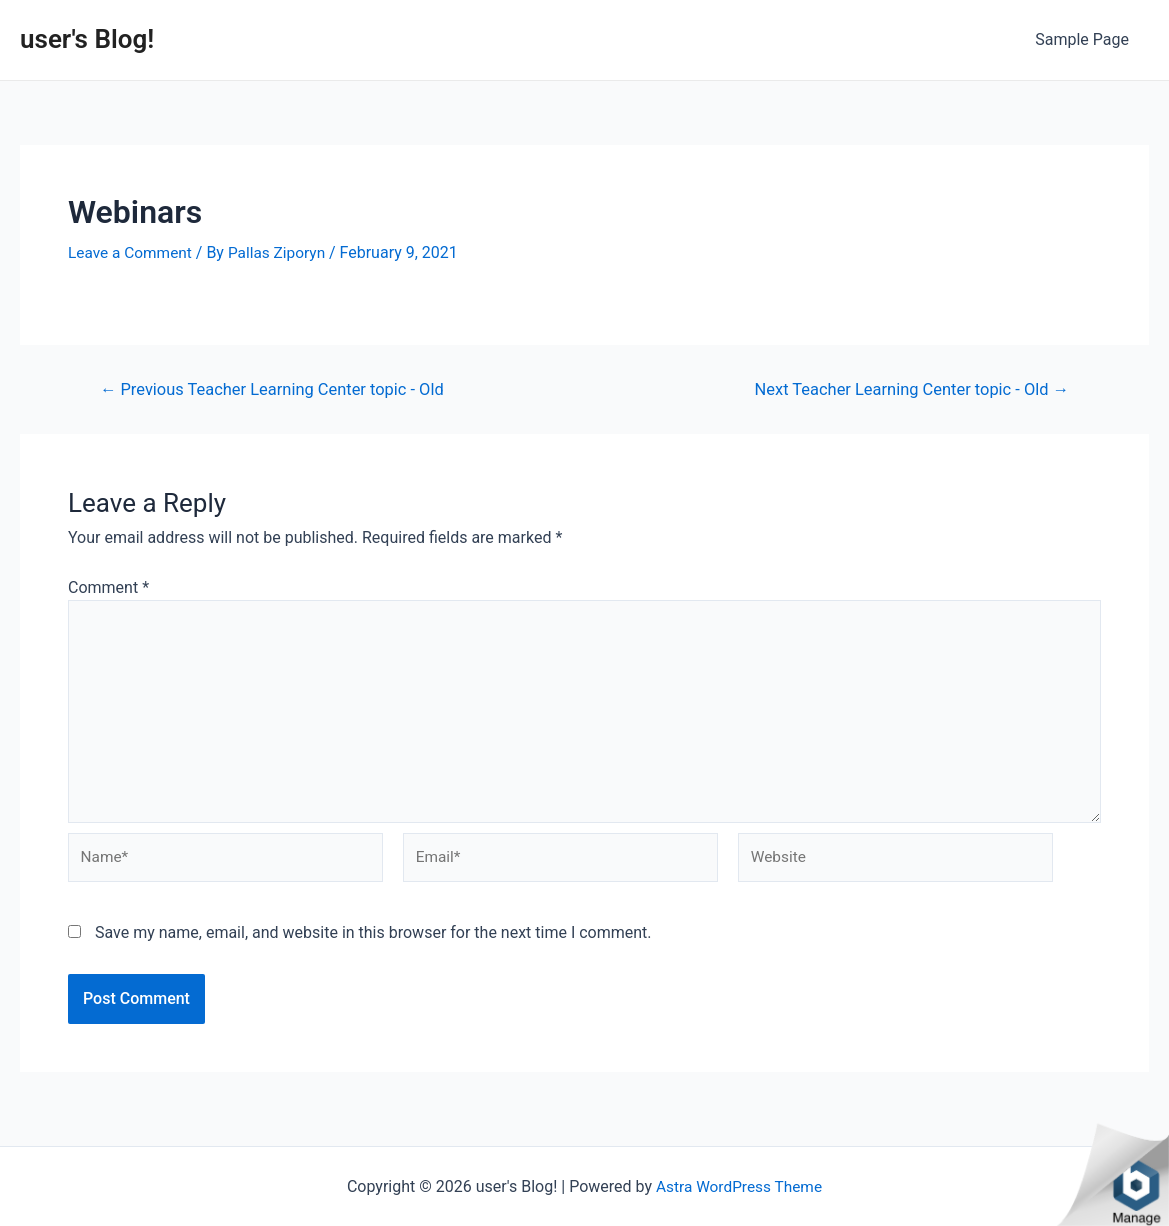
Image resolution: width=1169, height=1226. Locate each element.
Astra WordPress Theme (739, 1186)
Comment (108, 587)
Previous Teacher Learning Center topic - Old (279, 389)
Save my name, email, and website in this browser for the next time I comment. (373, 943)
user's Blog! (87, 39)
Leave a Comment (132, 252)
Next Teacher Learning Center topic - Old (905, 389)
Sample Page (1086, 39)
